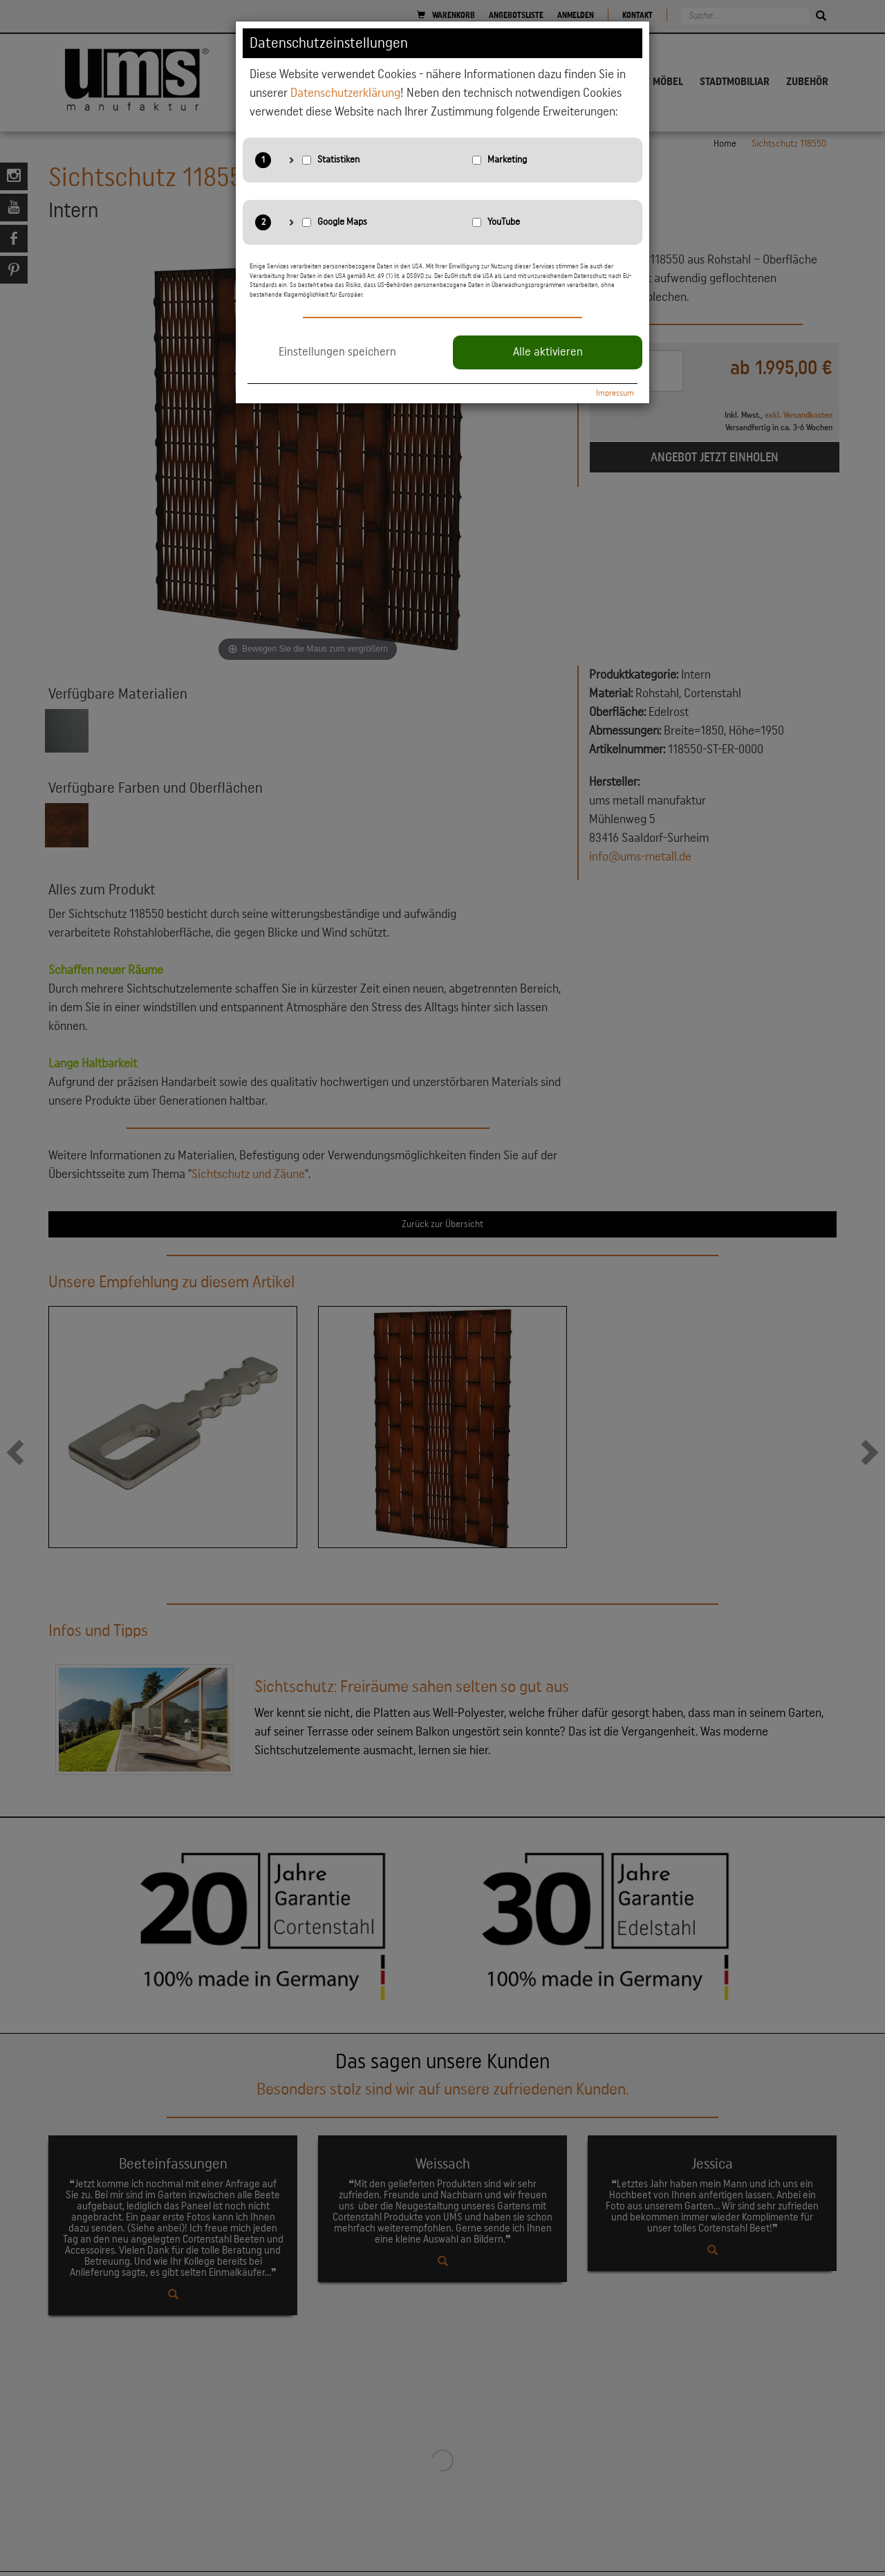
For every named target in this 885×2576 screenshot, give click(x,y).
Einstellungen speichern (337, 352)
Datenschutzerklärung (345, 92)
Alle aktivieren (548, 352)
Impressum (615, 393)
